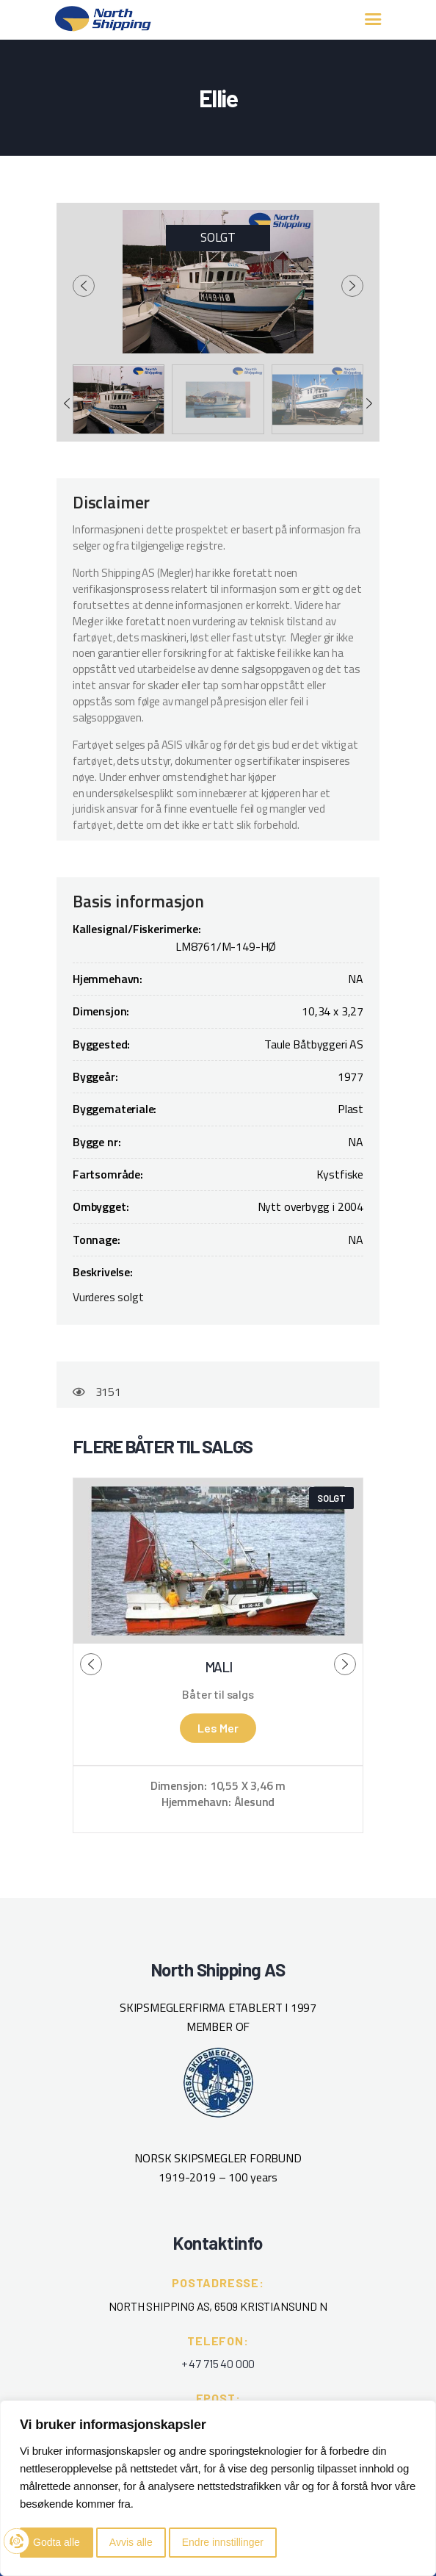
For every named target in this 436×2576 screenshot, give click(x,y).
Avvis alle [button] (131, 2542)
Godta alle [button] (56, 2542)
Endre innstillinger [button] (223, 2542)
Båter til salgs (217, 1694)
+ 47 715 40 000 (218, 2363)
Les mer (218, 1728)
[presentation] (84, 286)
